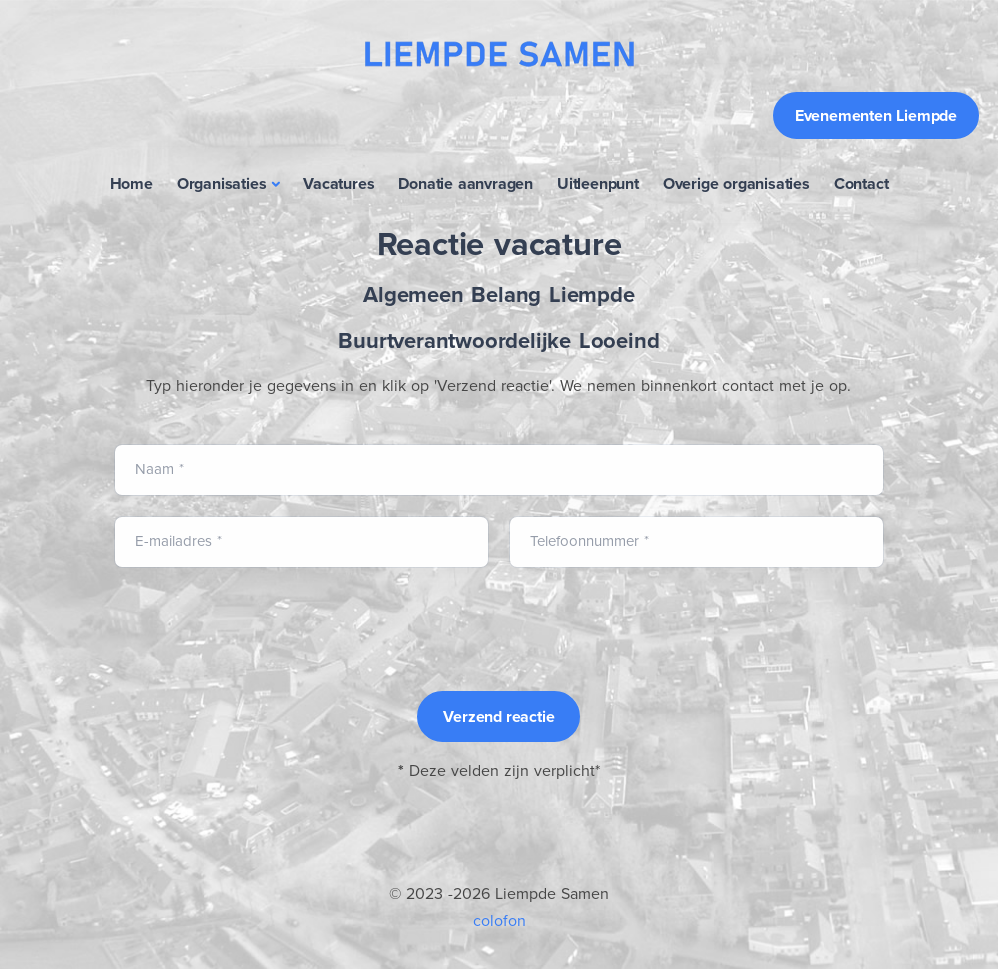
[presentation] (266, 627)
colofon (499, 920)
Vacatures (338, 183)
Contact (861, 183)
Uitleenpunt (598, 183)
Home (131, 183)
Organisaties (222, 183)
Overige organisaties (736, 183)
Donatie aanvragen (465, 183)
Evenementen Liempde (876, 115)
